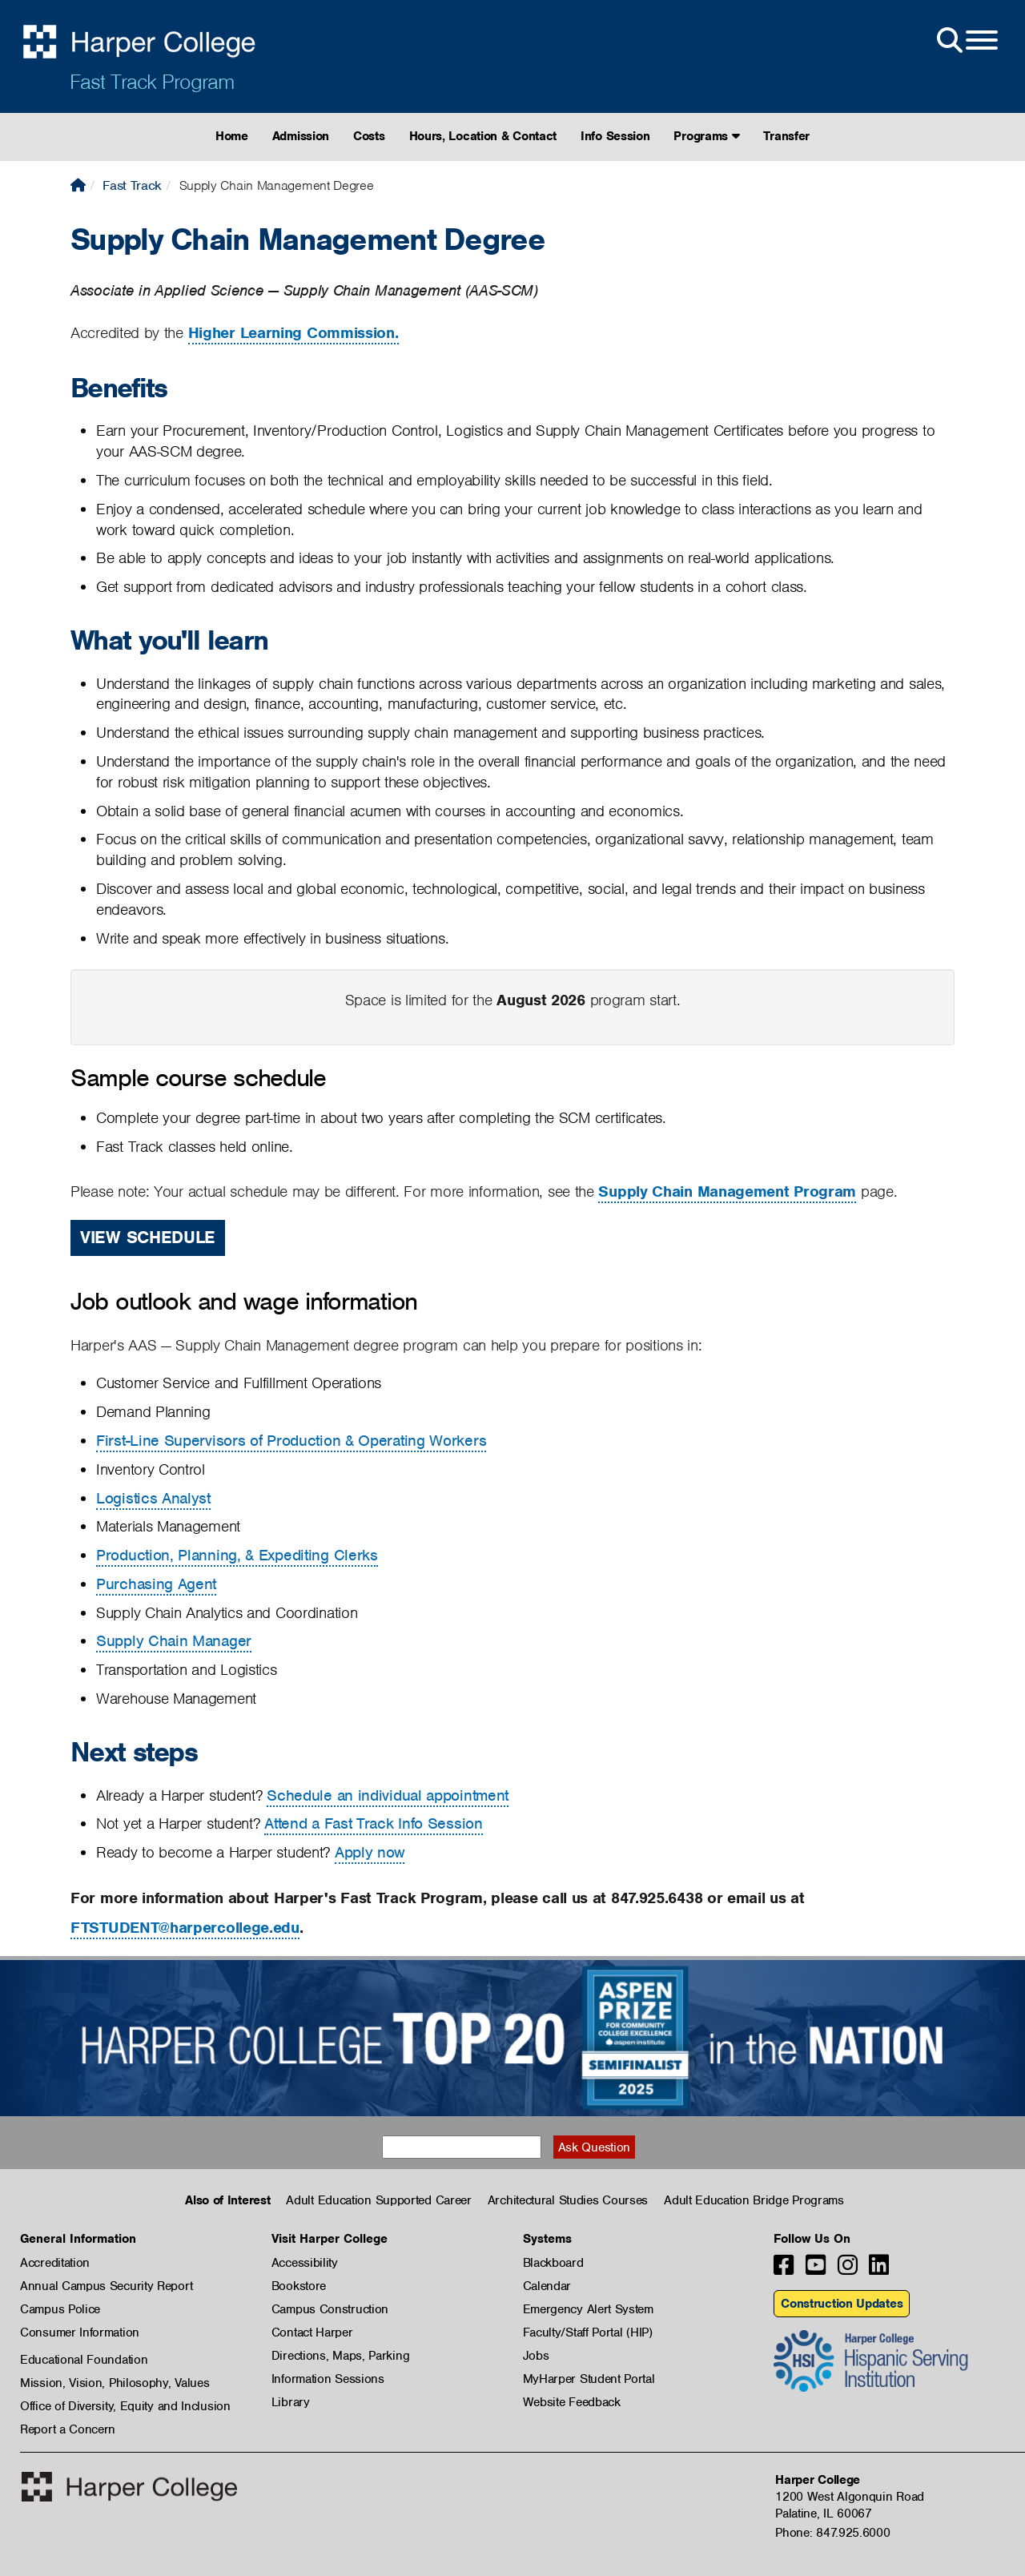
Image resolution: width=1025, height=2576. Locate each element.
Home (231, 136)
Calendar (547, 2286)
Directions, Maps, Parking (340, 2356)
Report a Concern (67, 2429)
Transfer (786, 136)
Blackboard (553, 2263)
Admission (300, 136)
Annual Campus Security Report (106, 2286)
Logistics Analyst (153, 1498)
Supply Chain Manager (173, 1641)
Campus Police (60, 2309)
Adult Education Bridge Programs (754, 2200)
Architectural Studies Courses (568, 2200)
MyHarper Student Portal (589, 2379)
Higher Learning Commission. (293, 333)
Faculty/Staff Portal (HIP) (588, 2332)
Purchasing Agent (156, 1584)
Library (290, 2402)
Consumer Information (79, 2332)
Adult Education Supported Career (378, 2200)
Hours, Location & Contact (483, 136)
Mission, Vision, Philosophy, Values (115, 2383)
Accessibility (304, 2263)
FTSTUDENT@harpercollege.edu (184, 1928)
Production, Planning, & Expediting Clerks (237, 1555)
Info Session (615, 136)
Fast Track (132, 185)
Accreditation (55, 2263)
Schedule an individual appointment (387, 1795)
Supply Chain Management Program (727, 1191)
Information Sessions (327, 2379)
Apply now (369, 1852)
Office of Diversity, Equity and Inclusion (125, 2406)
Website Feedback (572, 2402)
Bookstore (298, 2286)
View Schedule (147, 1237)
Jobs (536, 2356)
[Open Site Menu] (966, 41)
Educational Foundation (83, 2360)
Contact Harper (312, 2332)
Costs (369, 136)
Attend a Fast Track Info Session (373, 1823)
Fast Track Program (152, 82)
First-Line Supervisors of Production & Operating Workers (291, 1441)
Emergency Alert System (588, 2309)
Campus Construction (329, 2309)
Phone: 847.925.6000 (832, 2533)
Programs (706, 136)
